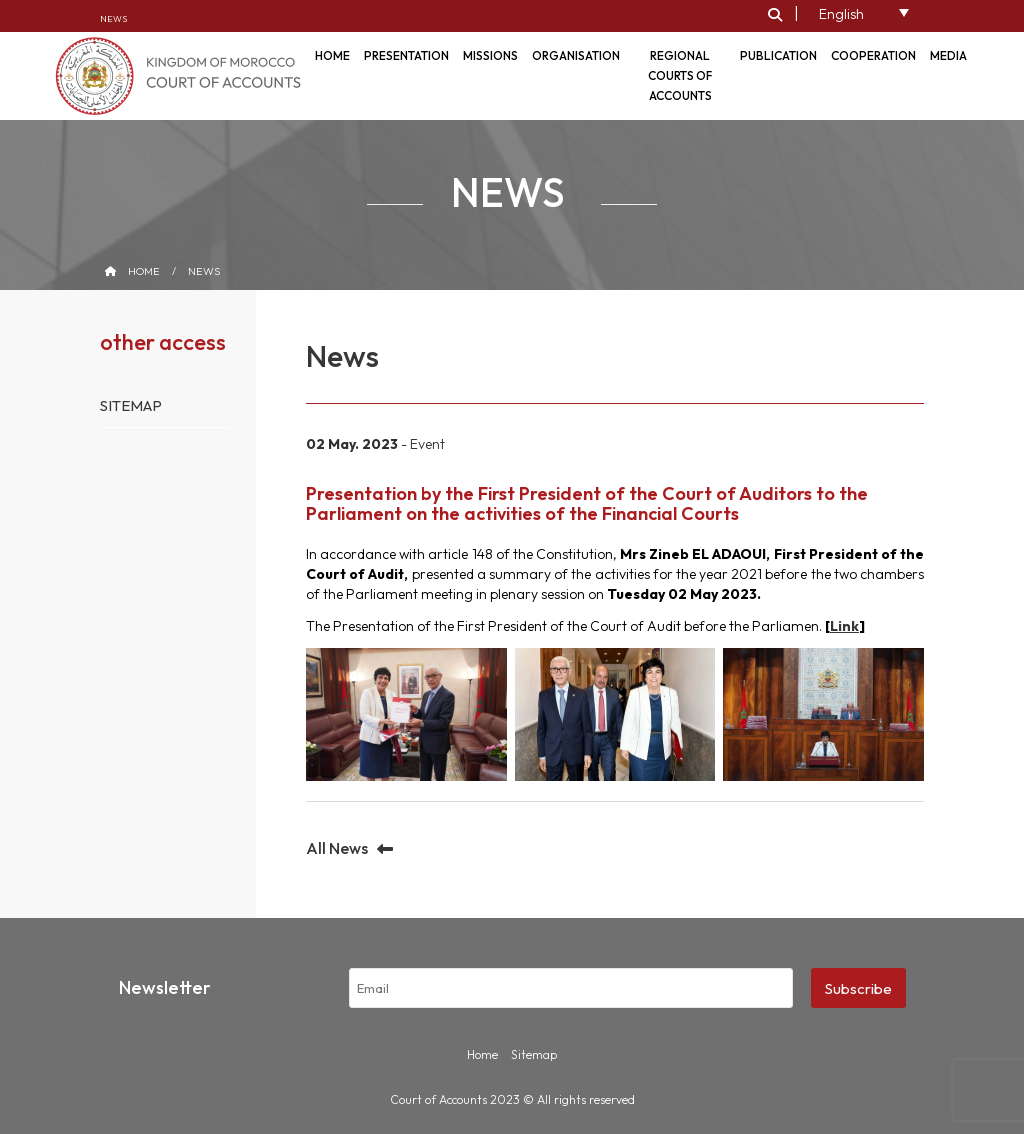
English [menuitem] (841, 14)
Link (844, 626)
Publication (778, 55)
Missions (490, 55)
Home (144, 271)
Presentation (406, 55)
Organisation (576, 55)
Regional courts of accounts (680, 75)
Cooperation (873, 55)
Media (948, 55)
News (113, 18)
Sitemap (131, 405)
